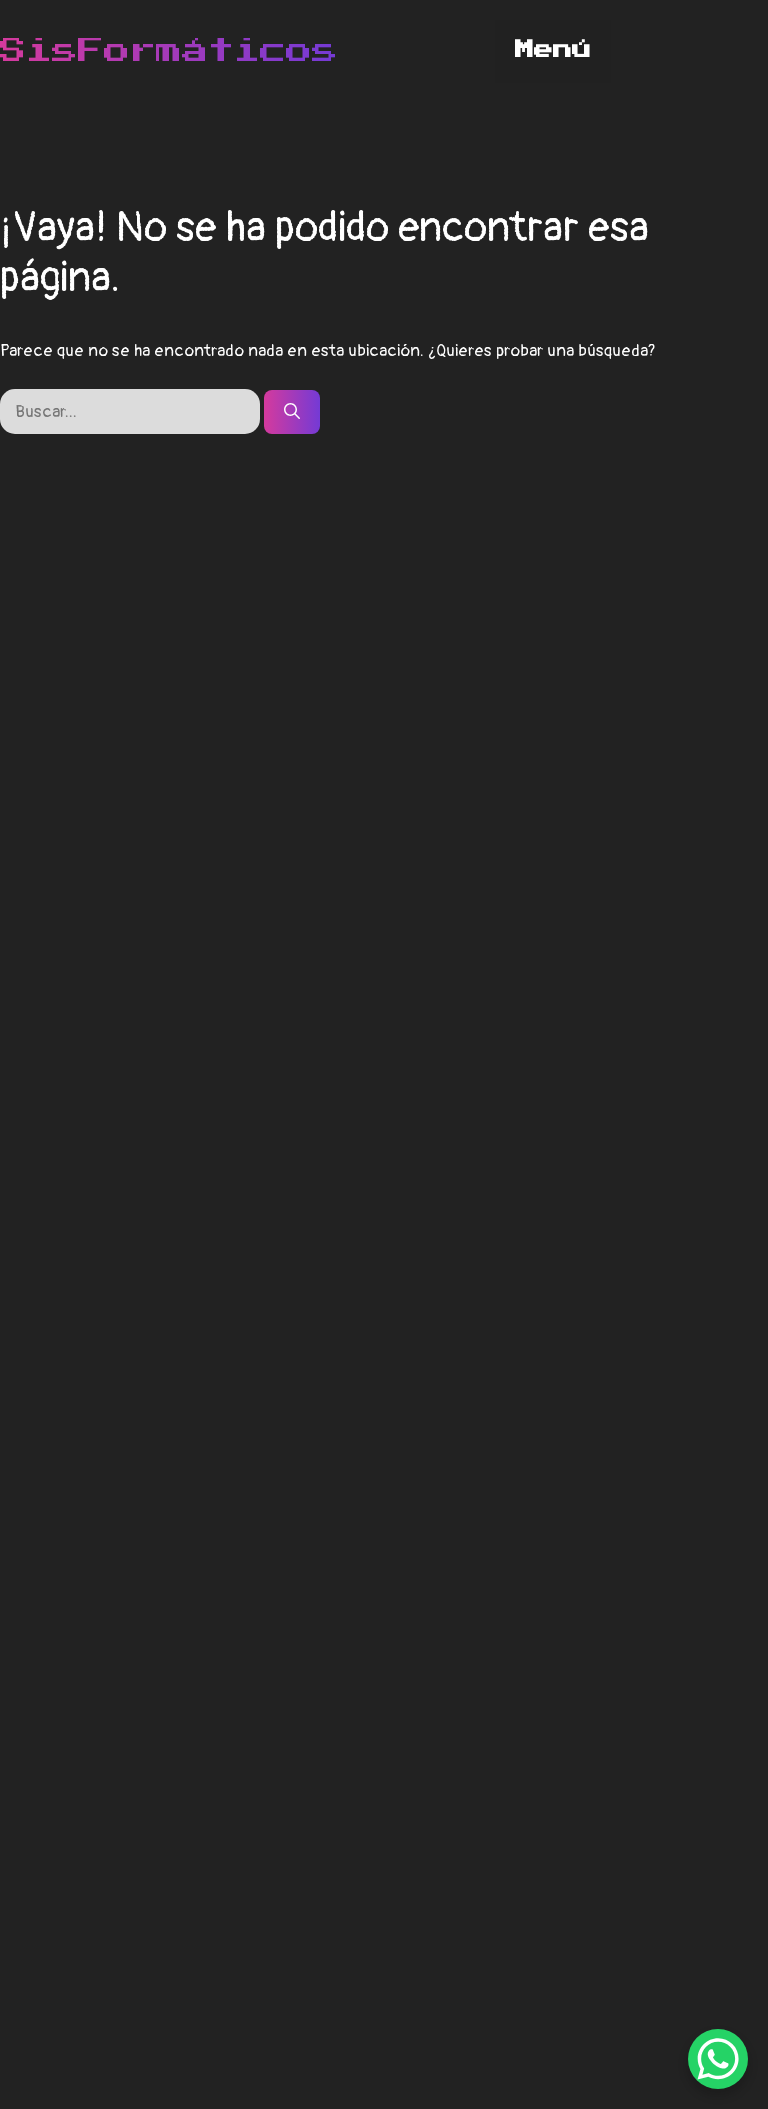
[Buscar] (292, 412)
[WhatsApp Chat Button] (718, 2059)
